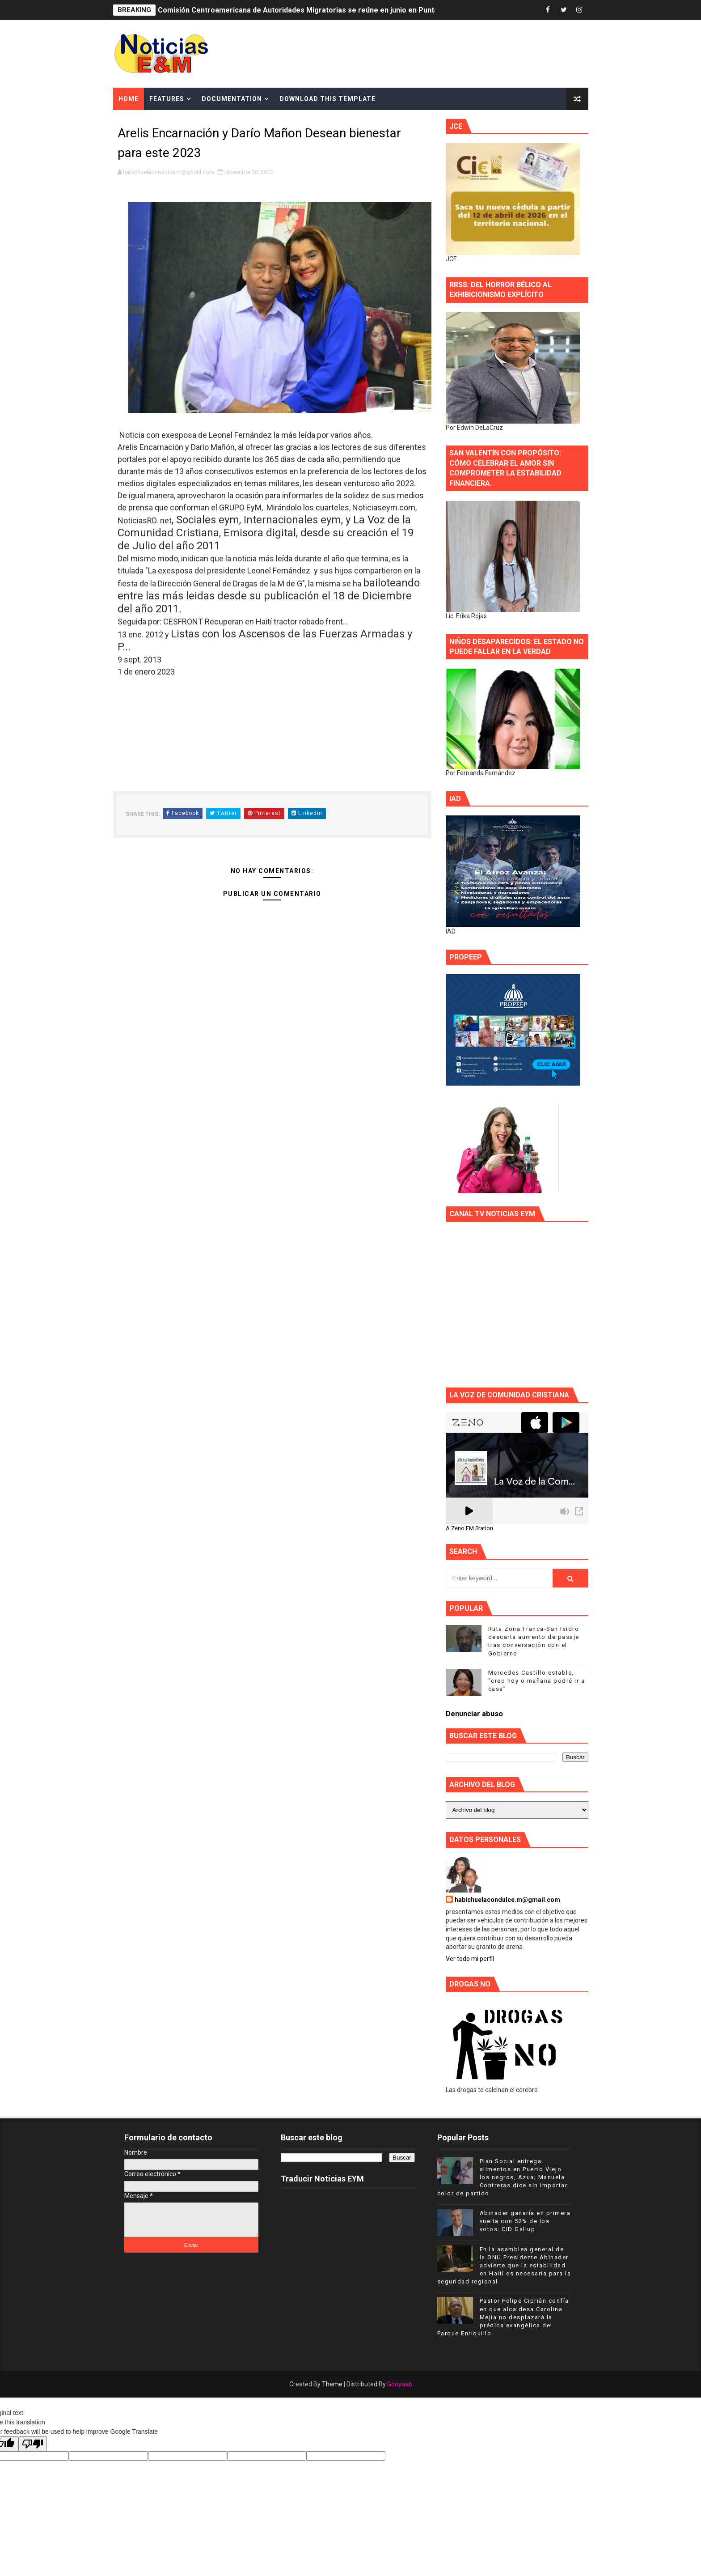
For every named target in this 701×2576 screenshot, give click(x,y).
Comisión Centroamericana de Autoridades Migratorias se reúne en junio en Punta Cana (307, 10)
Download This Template (327, 98)
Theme (332, 2384)
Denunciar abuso (474, 1714)
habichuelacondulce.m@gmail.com (507, 1899)
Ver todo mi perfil (470, 1958)
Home (128, 98)
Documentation (232, 98)
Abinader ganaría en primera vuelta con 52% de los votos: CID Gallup (525, 2221)
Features (166, 98)
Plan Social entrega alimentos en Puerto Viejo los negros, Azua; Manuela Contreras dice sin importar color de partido (502, 2177)
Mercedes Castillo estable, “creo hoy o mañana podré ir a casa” (536, 1680)
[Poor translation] (32, 2443)
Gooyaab (399, 2384)
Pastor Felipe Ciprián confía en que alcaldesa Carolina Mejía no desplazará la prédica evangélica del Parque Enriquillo (503, 2317)
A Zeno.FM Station (469, 1528)
